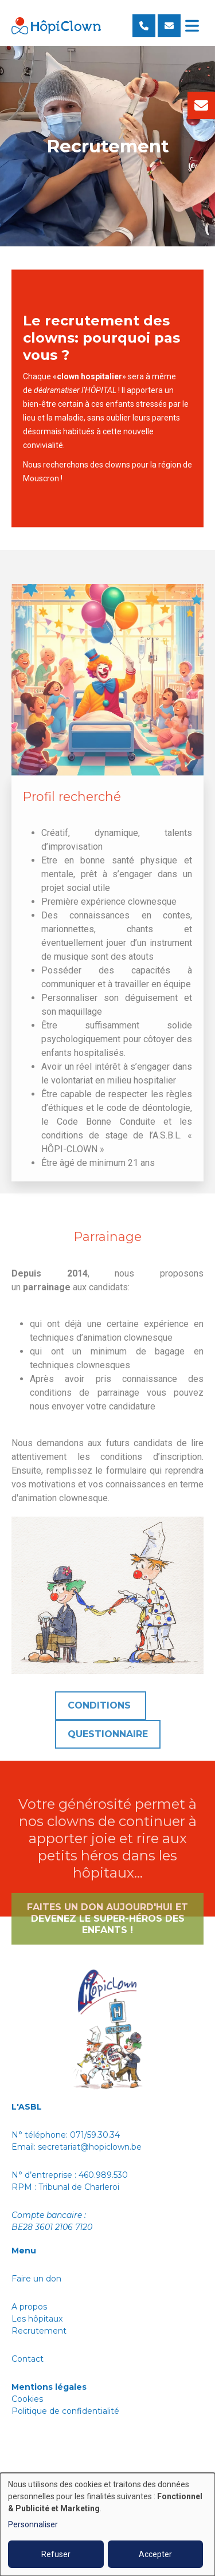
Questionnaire (108, 1746)
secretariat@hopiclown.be (90, 2147)
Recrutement (39, 2331)
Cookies (27, 2399)
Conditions (101, 1718)
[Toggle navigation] (192, 25)
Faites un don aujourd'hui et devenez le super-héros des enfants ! (107, 1931)
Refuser (56, 2554)
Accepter (155, 2554)
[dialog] (107, 2524)
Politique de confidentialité (66, 2411)
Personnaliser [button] (33, 2524)
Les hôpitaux (36, 2319)
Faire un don (36, 2278)
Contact (27, 2359)
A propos (30, 2307)
